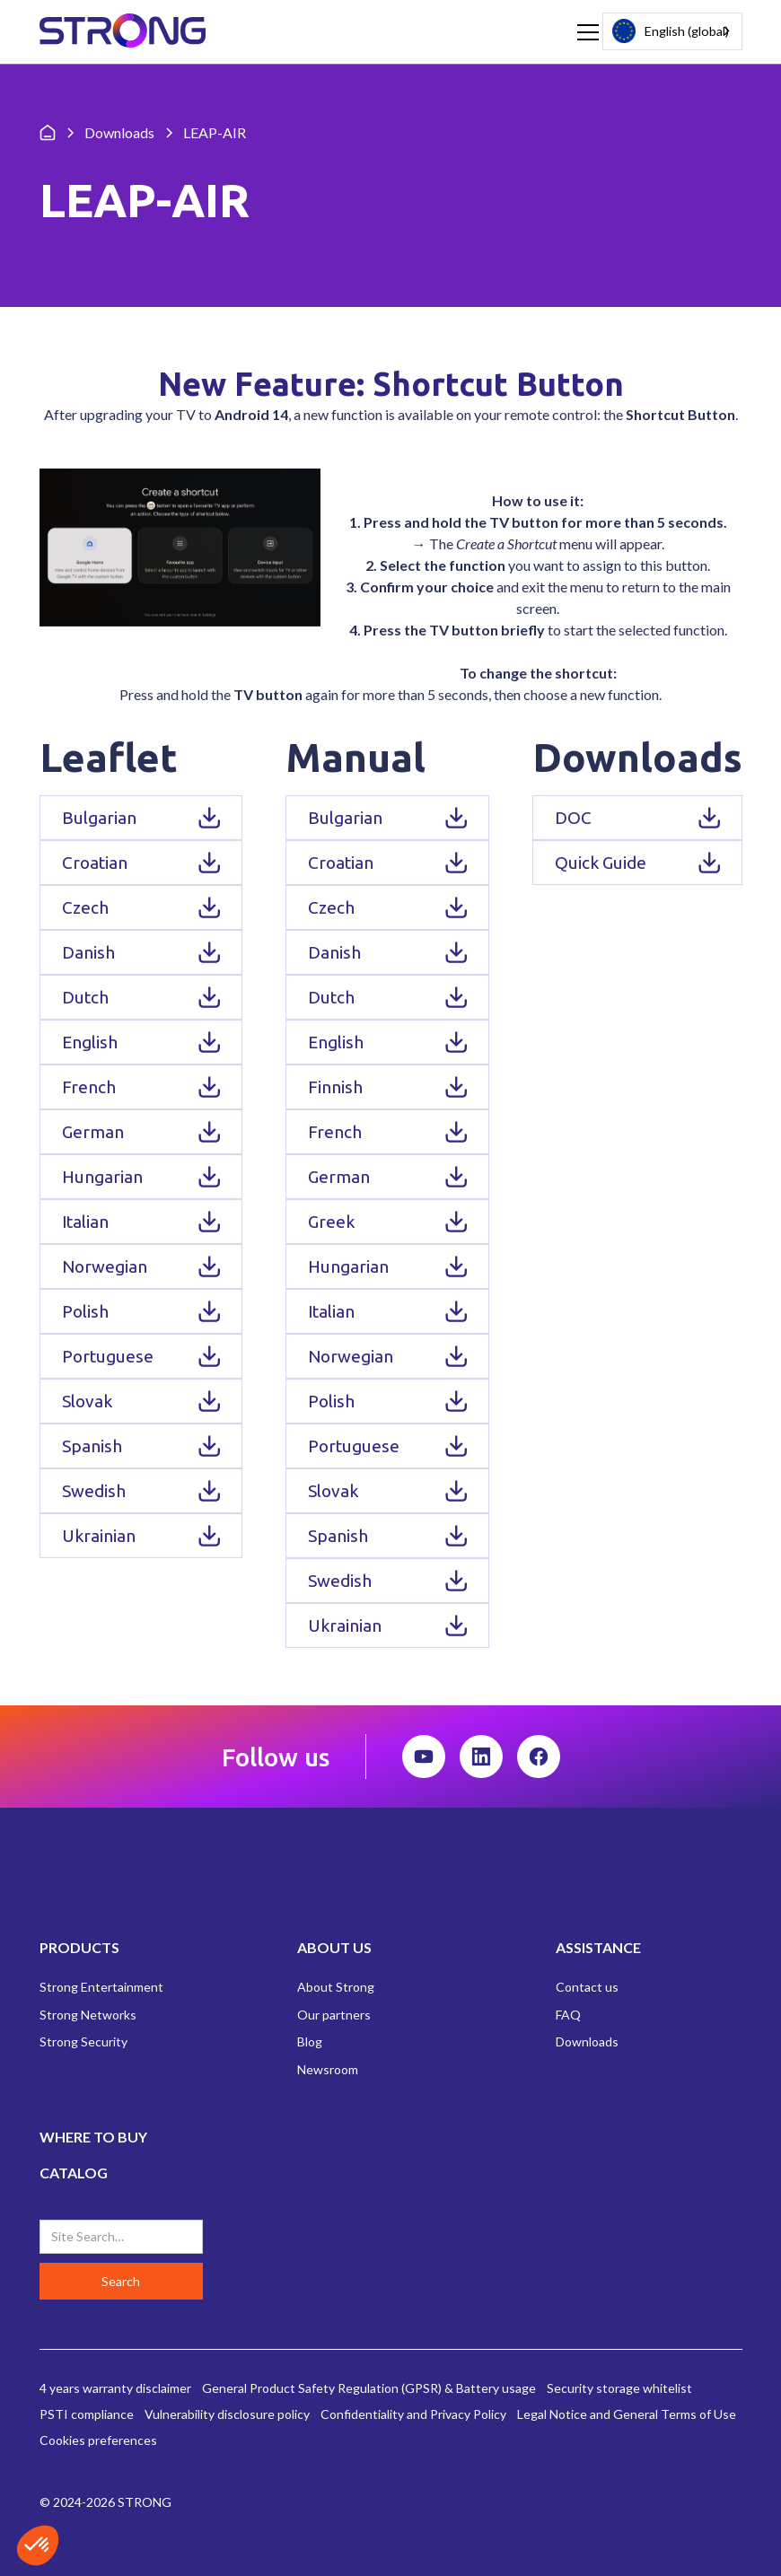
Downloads (587, 2041)
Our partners (334, 2014)
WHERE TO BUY (93, 2136)
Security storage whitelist (619, 2388)
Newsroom (327, 2069)
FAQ (568, 2014)
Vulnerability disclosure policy (227, 2414)
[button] (584, 32)
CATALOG (73, 2172)
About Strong (335, 1986)
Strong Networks (87, 2014)
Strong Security (83, 2041)
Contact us (587, 1986)
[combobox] (672, 31)
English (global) (670, 31)
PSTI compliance (86, 2414)
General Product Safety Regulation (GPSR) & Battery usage (369, 2388)
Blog (309, 2041)
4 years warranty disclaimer (115, 2388)
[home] (122, 32)
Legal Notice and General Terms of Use (626, 2414)
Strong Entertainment (101, 1986)
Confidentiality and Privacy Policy (413, 2414)
